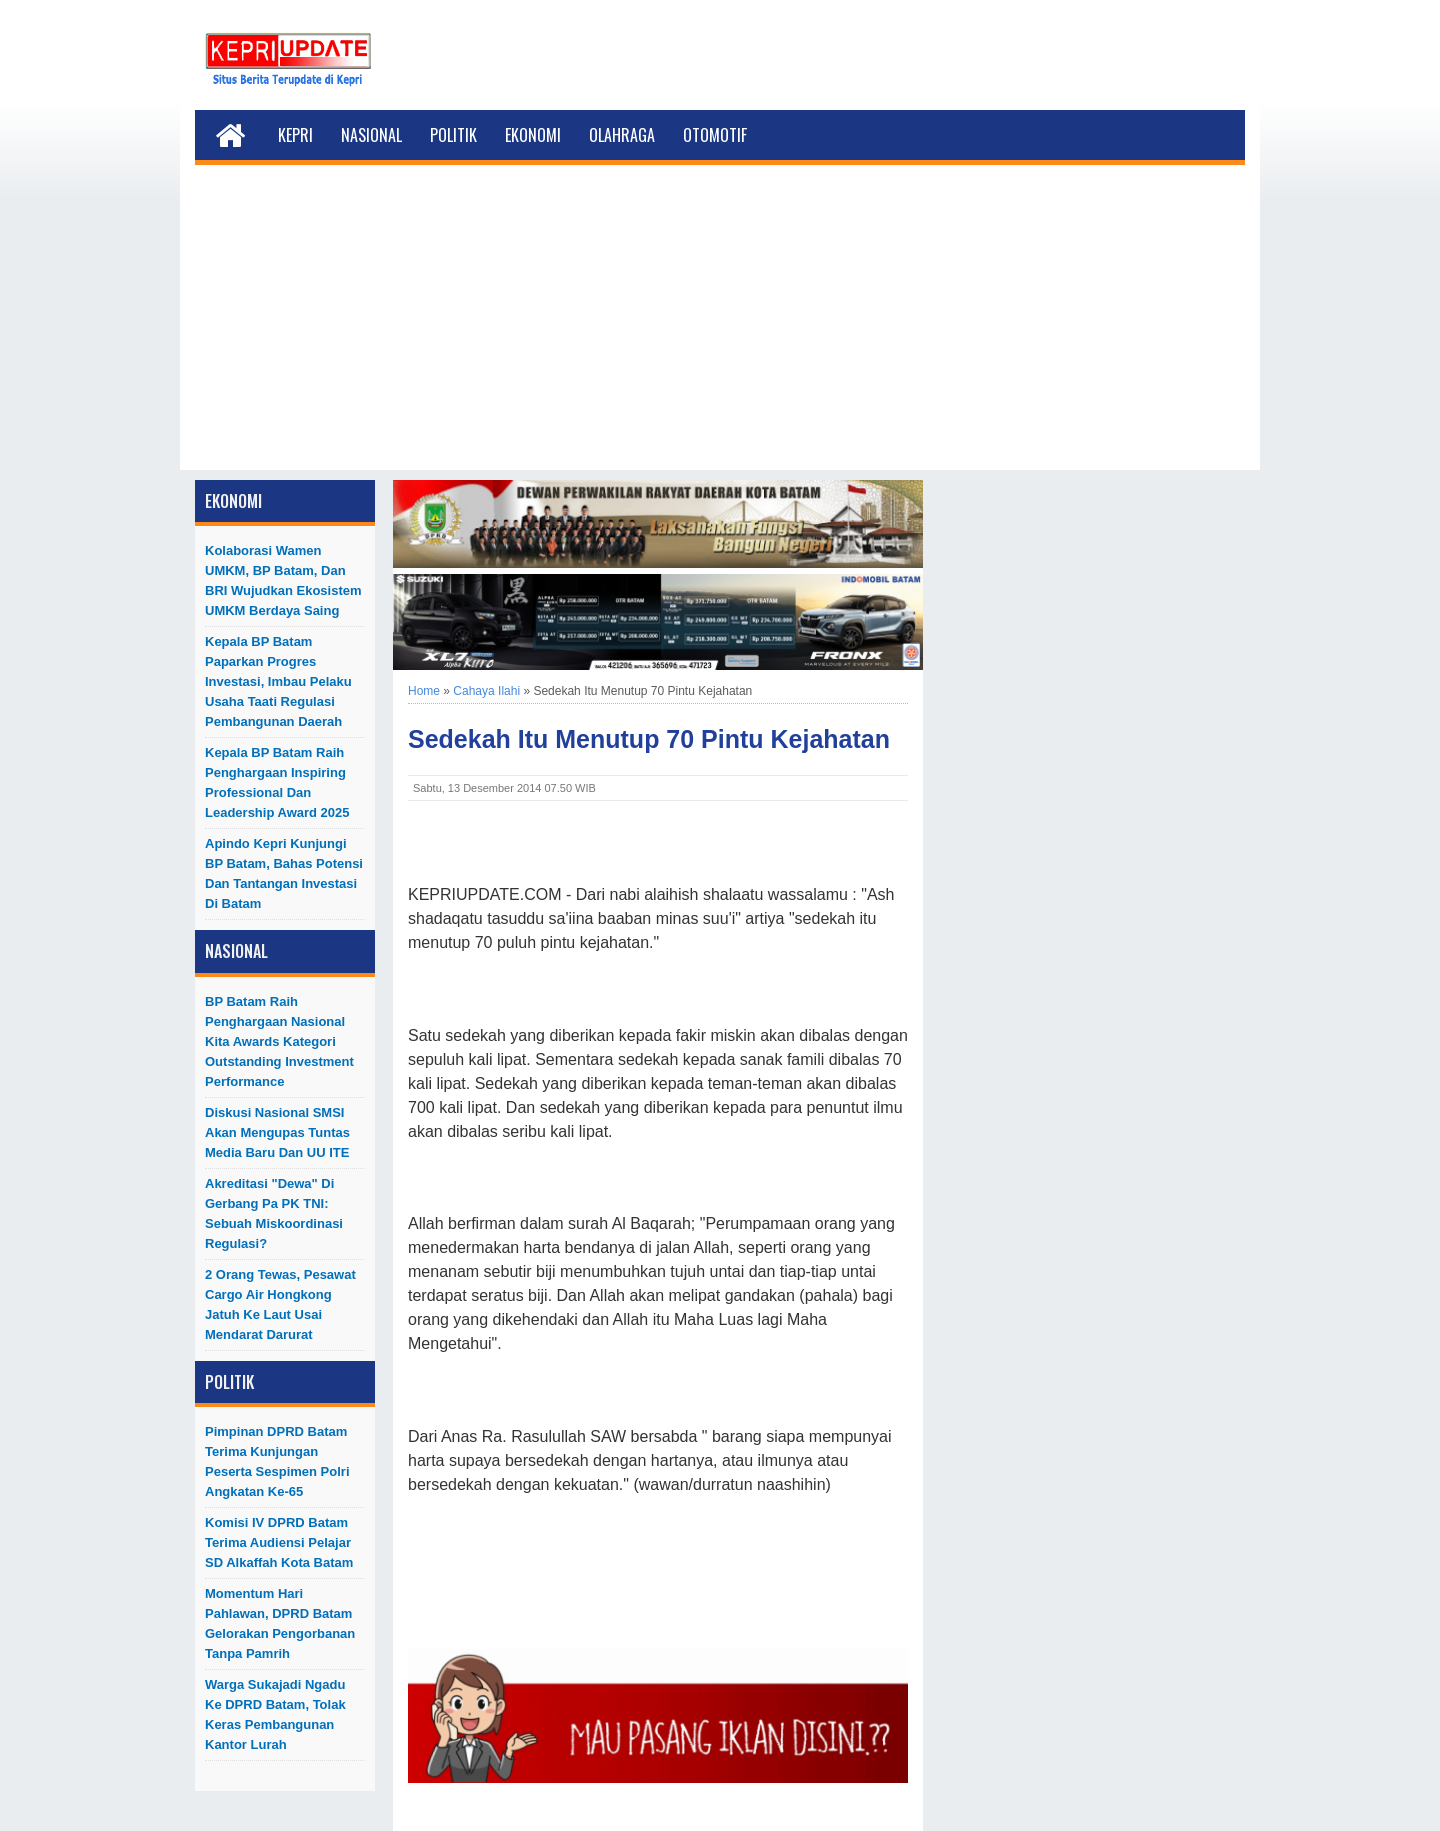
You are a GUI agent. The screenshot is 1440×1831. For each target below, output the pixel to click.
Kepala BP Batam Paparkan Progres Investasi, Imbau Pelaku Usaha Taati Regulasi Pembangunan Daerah (278, 681)
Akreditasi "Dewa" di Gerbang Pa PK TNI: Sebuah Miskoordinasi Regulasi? (274, 1213)
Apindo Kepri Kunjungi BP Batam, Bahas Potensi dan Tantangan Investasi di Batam (284, 873)
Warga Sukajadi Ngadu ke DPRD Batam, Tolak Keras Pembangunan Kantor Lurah (275, 1714)
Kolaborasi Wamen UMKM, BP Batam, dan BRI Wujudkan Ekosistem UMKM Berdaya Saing (283, 580)
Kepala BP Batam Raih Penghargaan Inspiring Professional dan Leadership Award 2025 (277, 782)
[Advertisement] (720, 330)
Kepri (295, 135)
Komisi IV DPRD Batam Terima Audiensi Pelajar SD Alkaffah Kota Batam (279, 1542)
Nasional (371, 135)
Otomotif (715, 135)
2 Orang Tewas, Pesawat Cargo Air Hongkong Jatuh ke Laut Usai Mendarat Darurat (280, 1304)
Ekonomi (533, 135)
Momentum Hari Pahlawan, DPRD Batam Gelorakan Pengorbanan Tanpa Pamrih (280, 1623)
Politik (453, 135)
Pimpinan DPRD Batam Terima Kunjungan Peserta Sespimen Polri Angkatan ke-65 (277, 1461)
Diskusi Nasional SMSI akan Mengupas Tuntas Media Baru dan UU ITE (277, 1132)
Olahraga (622, 135)
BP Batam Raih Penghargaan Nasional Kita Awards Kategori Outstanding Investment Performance (279, 1041)
